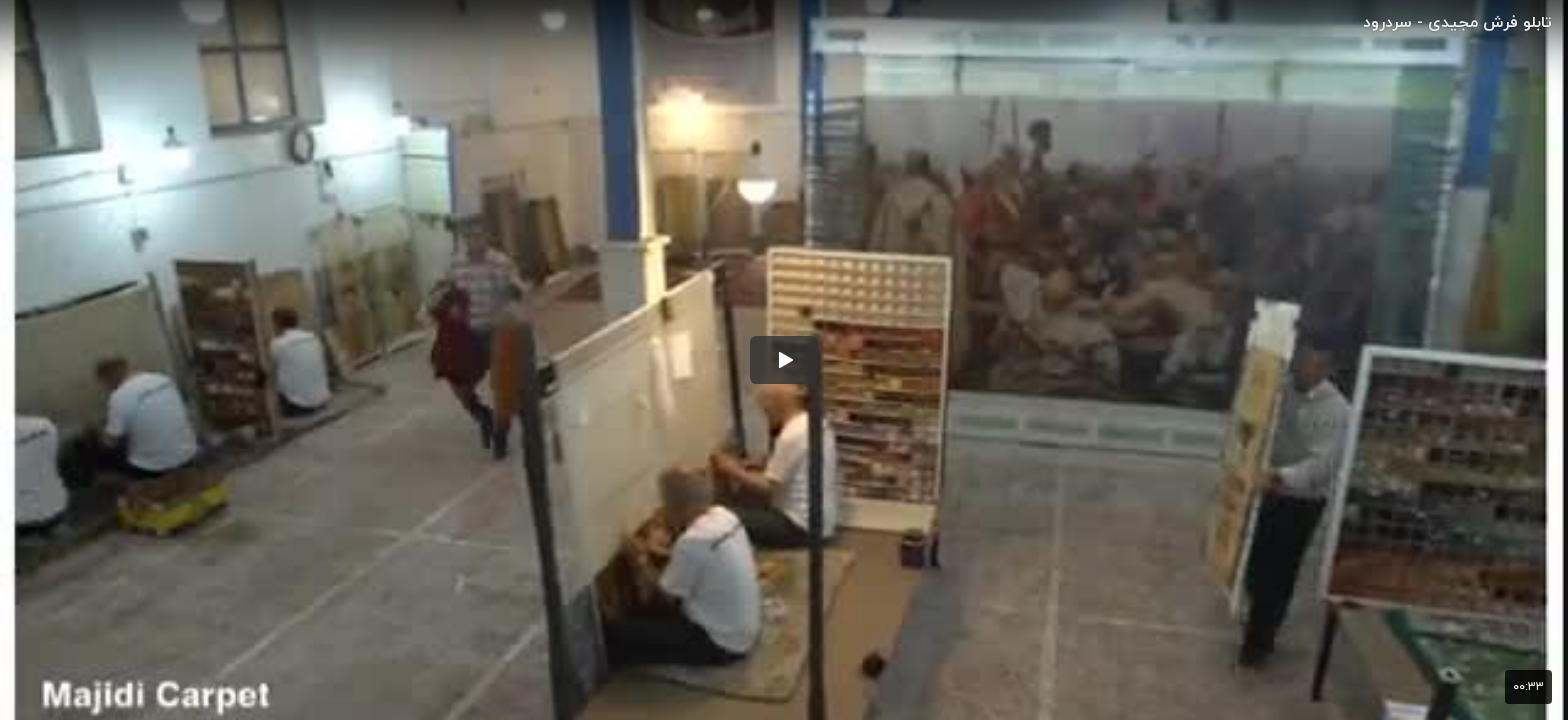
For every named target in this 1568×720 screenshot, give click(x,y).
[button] (784, 360)
